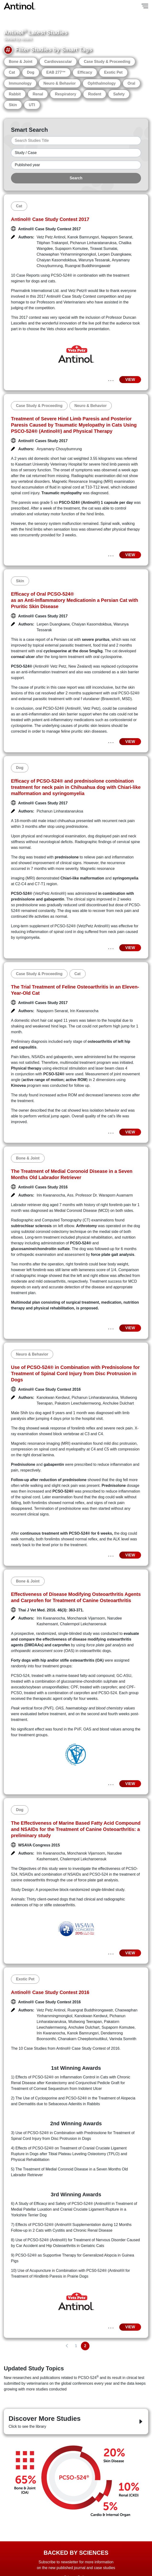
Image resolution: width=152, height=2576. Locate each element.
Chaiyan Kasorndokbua (56, 260)
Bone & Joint (20, 62)
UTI (32, 105)
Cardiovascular (58, 62)
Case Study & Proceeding (107, 62)
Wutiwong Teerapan (85, 2022)
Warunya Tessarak (94, 260)
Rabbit (15, 94)
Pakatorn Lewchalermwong (78, 1403)
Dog (30, 72)
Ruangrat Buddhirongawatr (87, 266)
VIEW (130, 380)
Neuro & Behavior (59, 83)
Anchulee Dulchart (118, 1403)
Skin (13, 105)
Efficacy (85, 72)
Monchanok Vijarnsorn (86, 1618)
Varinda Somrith (122, 2039)
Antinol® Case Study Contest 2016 (50, 1992)
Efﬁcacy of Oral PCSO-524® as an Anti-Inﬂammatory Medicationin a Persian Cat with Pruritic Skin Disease (74, 600)
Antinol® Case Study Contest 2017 (50, 219)
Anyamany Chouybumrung (59, 449)
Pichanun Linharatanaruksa (93, 243)
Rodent (94, 94)
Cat (12, 72)
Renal (38, 94)
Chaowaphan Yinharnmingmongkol (66, 254)
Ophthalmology (101, 83)
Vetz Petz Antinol (51, 237)
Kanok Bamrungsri (83, 237)
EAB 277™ (56, 72)
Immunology (20, 83)
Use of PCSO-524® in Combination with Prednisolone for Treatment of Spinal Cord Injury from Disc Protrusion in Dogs (75, 1373)
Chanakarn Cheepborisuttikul (82, 2039)
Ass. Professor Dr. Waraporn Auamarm (100, 1195)
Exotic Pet (113, 72)
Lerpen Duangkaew (114, 254)
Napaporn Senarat (116, 237)
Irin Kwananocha (84, 1011)
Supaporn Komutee (71, 249)
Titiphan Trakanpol (52, 243)
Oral (131, 83)
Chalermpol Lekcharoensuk (83, 1624)
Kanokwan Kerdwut (53, 1397)
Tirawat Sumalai (103, 249)
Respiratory (65, 94)
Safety (119, 94)
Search (76, 178)
